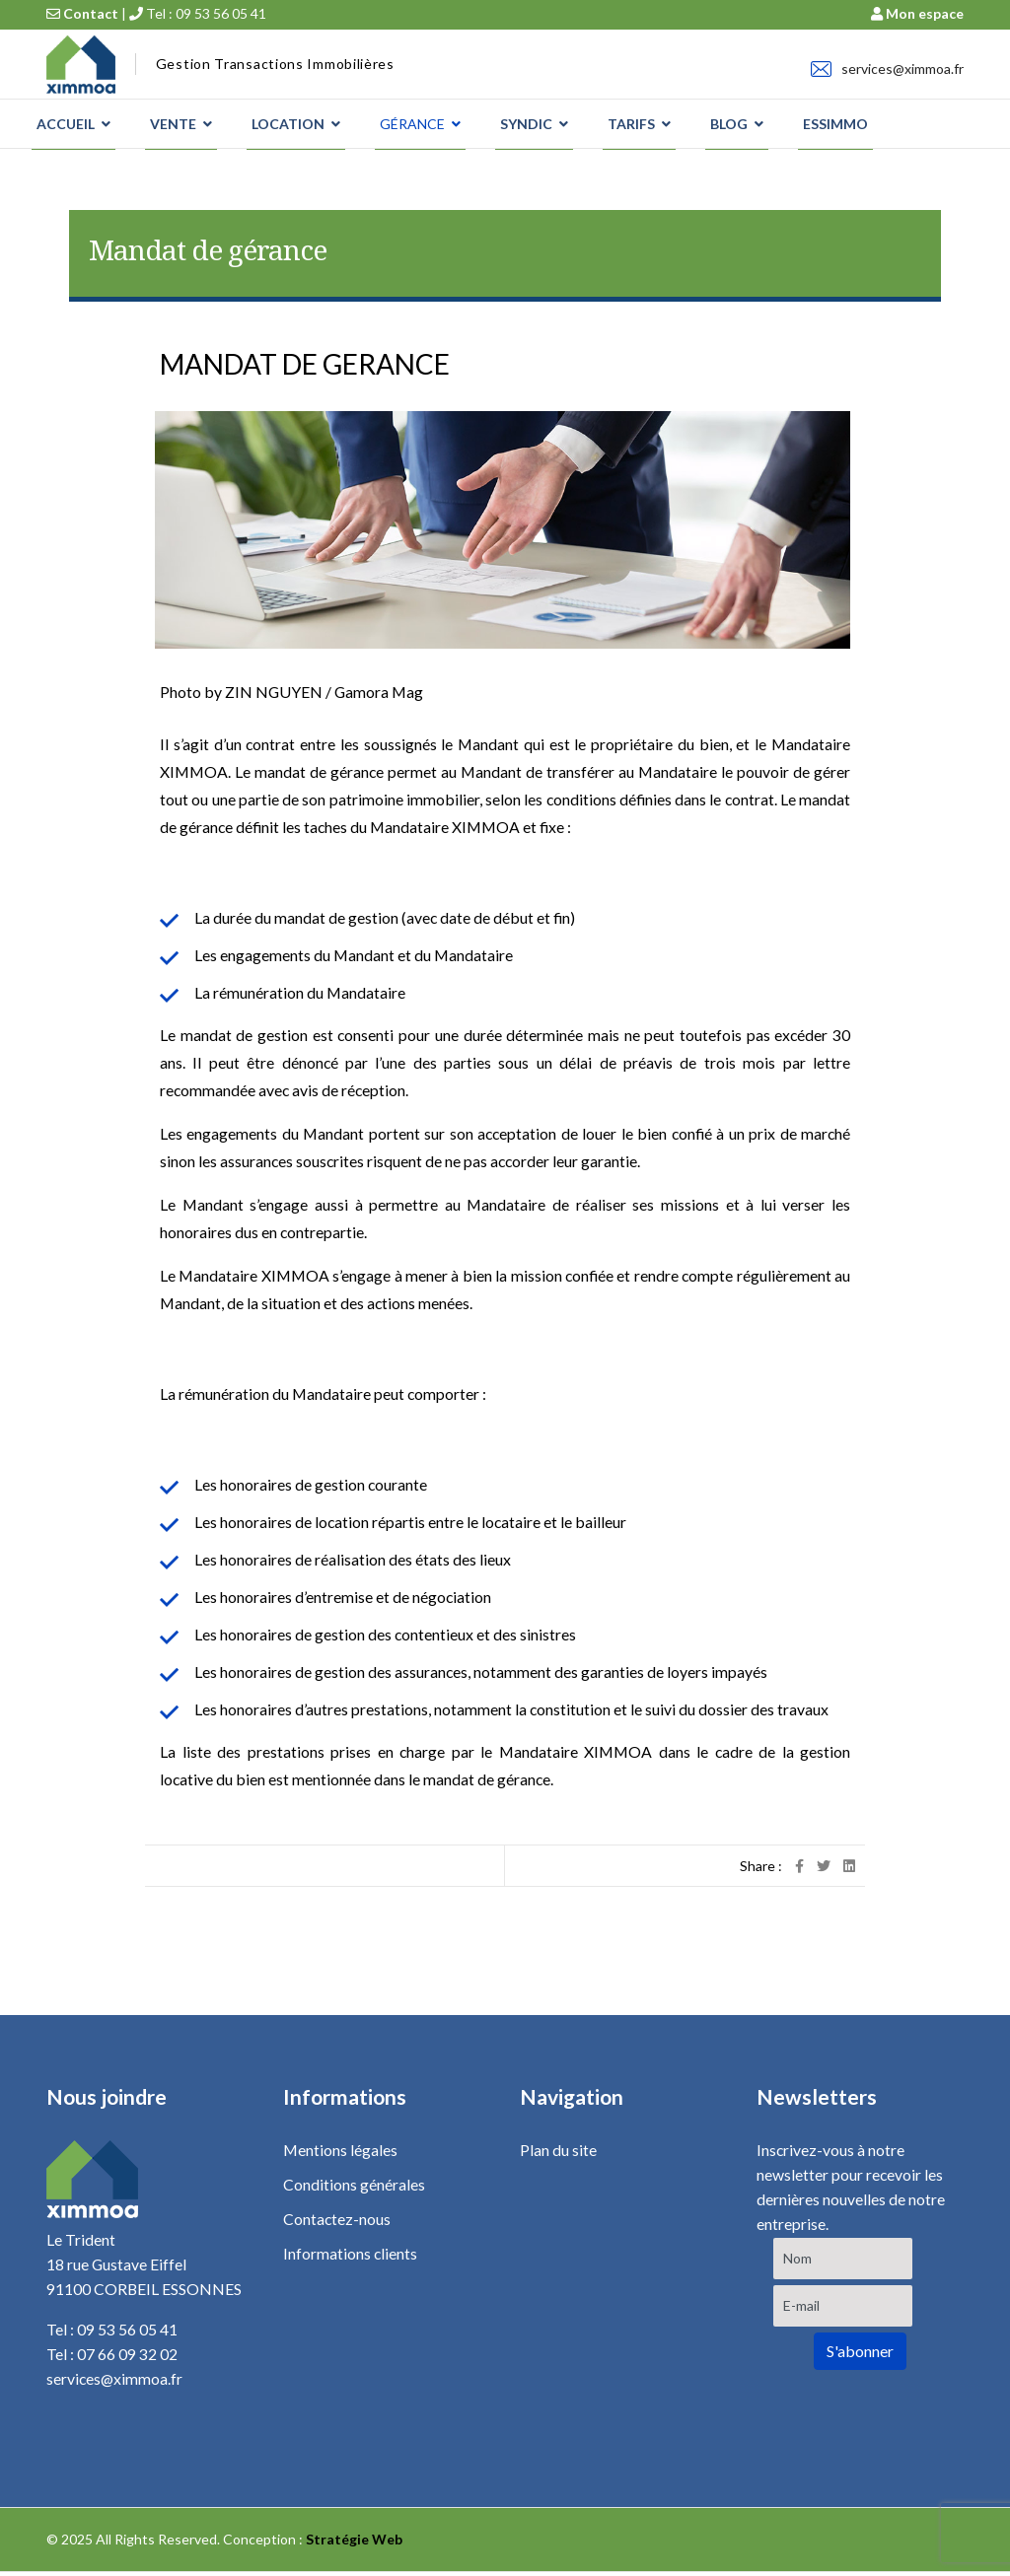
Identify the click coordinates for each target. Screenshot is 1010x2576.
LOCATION (288, 123)
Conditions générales (354, 2185)
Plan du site (558, 2150)
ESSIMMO (835, 123)
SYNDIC (526, 123)
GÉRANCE (412, 123)
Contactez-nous (337, 2220)
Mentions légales (340, 2150)
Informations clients (350, 2256)
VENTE (173, 123)
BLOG (729, 123)
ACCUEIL (65, 123)
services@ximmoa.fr (902, 68)
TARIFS (631, 123)
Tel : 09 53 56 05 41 (197, 13)
